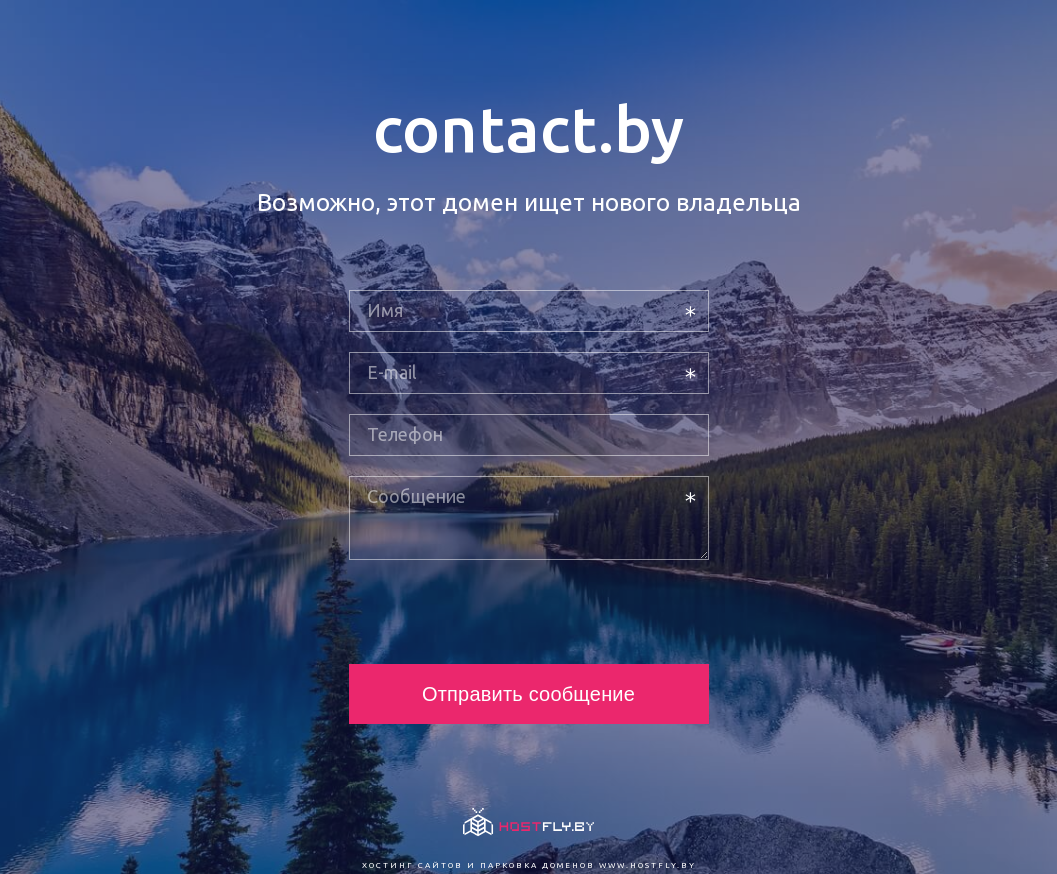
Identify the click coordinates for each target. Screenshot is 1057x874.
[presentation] (501, 612)
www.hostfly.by (647, 865)
